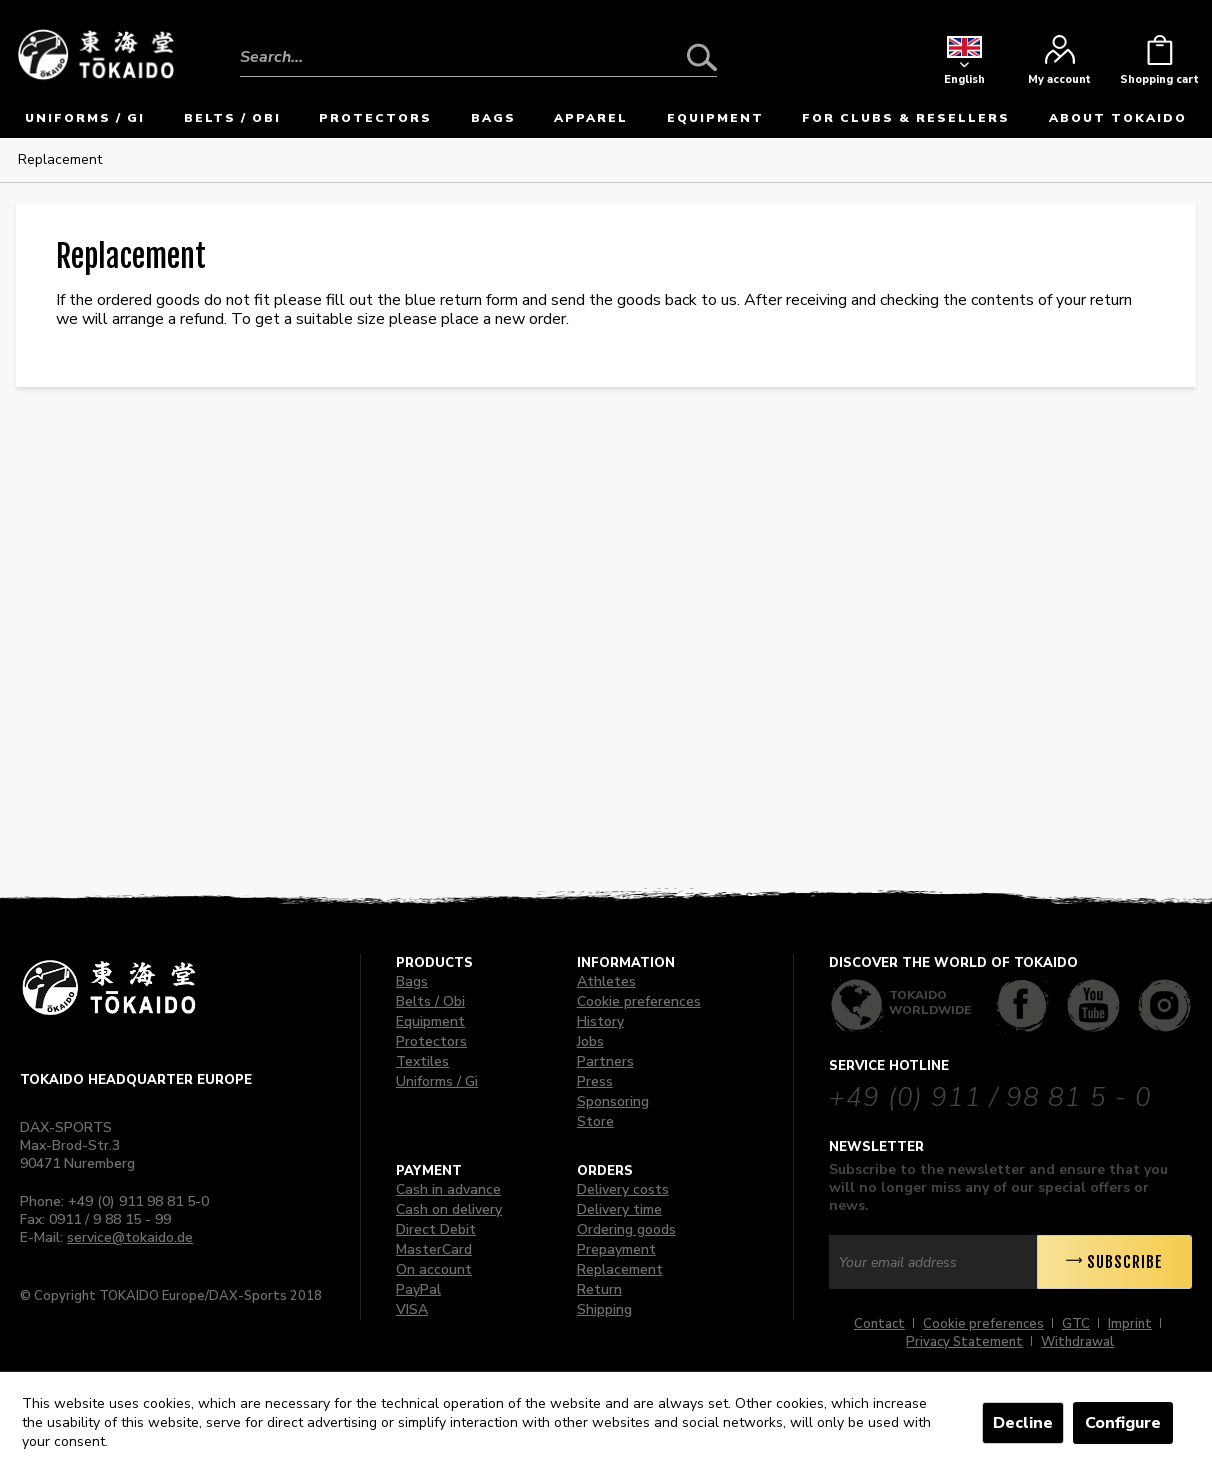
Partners (605, 1061)
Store (595, 1121)
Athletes (606, 981)
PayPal (418, 1289)
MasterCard (434, 1249)
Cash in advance (448, 1189)
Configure (1123, 1423)
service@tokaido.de (130, 1237)
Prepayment (616, 1249)
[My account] (1059, 65)
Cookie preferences (639, 1001)
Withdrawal (1077, 1342)
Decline (1023, 1423)
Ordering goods (626, 1229)
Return (599, 1289)
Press (595, 1081)
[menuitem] (478, 42)
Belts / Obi (430, 1001)
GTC (1076, 1324)
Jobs (590, 1041)
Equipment (430, 1021)
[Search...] (478, 57)
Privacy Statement (964, 1342)
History (600, 1021)
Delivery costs (623, 1189)
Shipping (604, 1309)
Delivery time (619, 1209)
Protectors (431, 1041)
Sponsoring (613, 1101)
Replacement (620, 1269)
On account (434, 1269)
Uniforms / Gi (437, 1081)
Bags (412, 981)
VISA (412, 1309)
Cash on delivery (449, 1209)
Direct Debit (436, 1229)
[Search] (702, 57)
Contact (879, 1324)
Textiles (422, 1061)
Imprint (1130, 1324)
